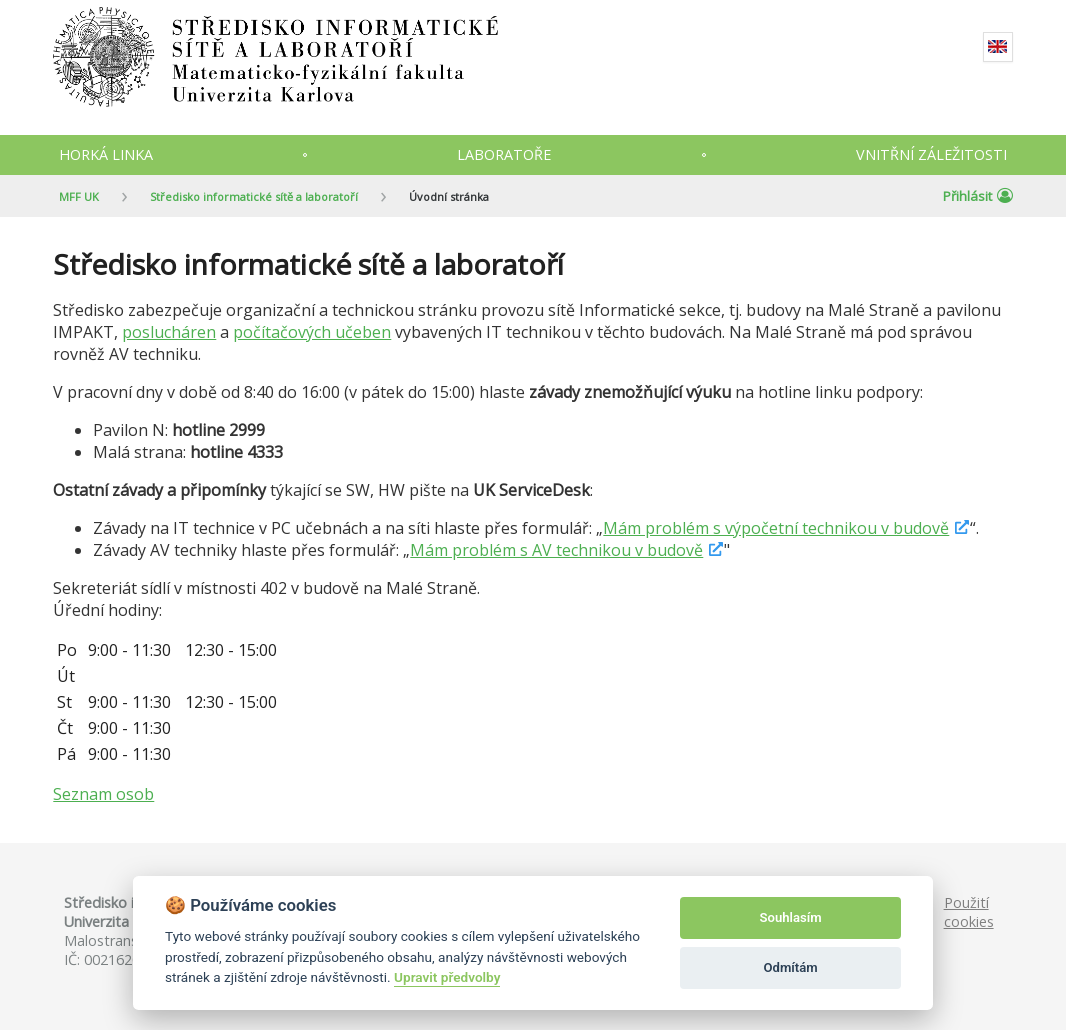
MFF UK (79, 196)
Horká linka (106, 154)
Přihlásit (978, 196)
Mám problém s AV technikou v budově (556, 550)
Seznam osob (103, 794)
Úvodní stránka (449, 196)
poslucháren (169, 332)
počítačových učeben (312, 332)
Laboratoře (504, 154)
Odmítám (791, 967)
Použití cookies (969, 912)
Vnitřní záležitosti (931, 154)
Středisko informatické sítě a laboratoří (254, 196)
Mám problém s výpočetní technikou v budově (776, 528)
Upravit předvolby (447, 977)
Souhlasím (791, 917)
